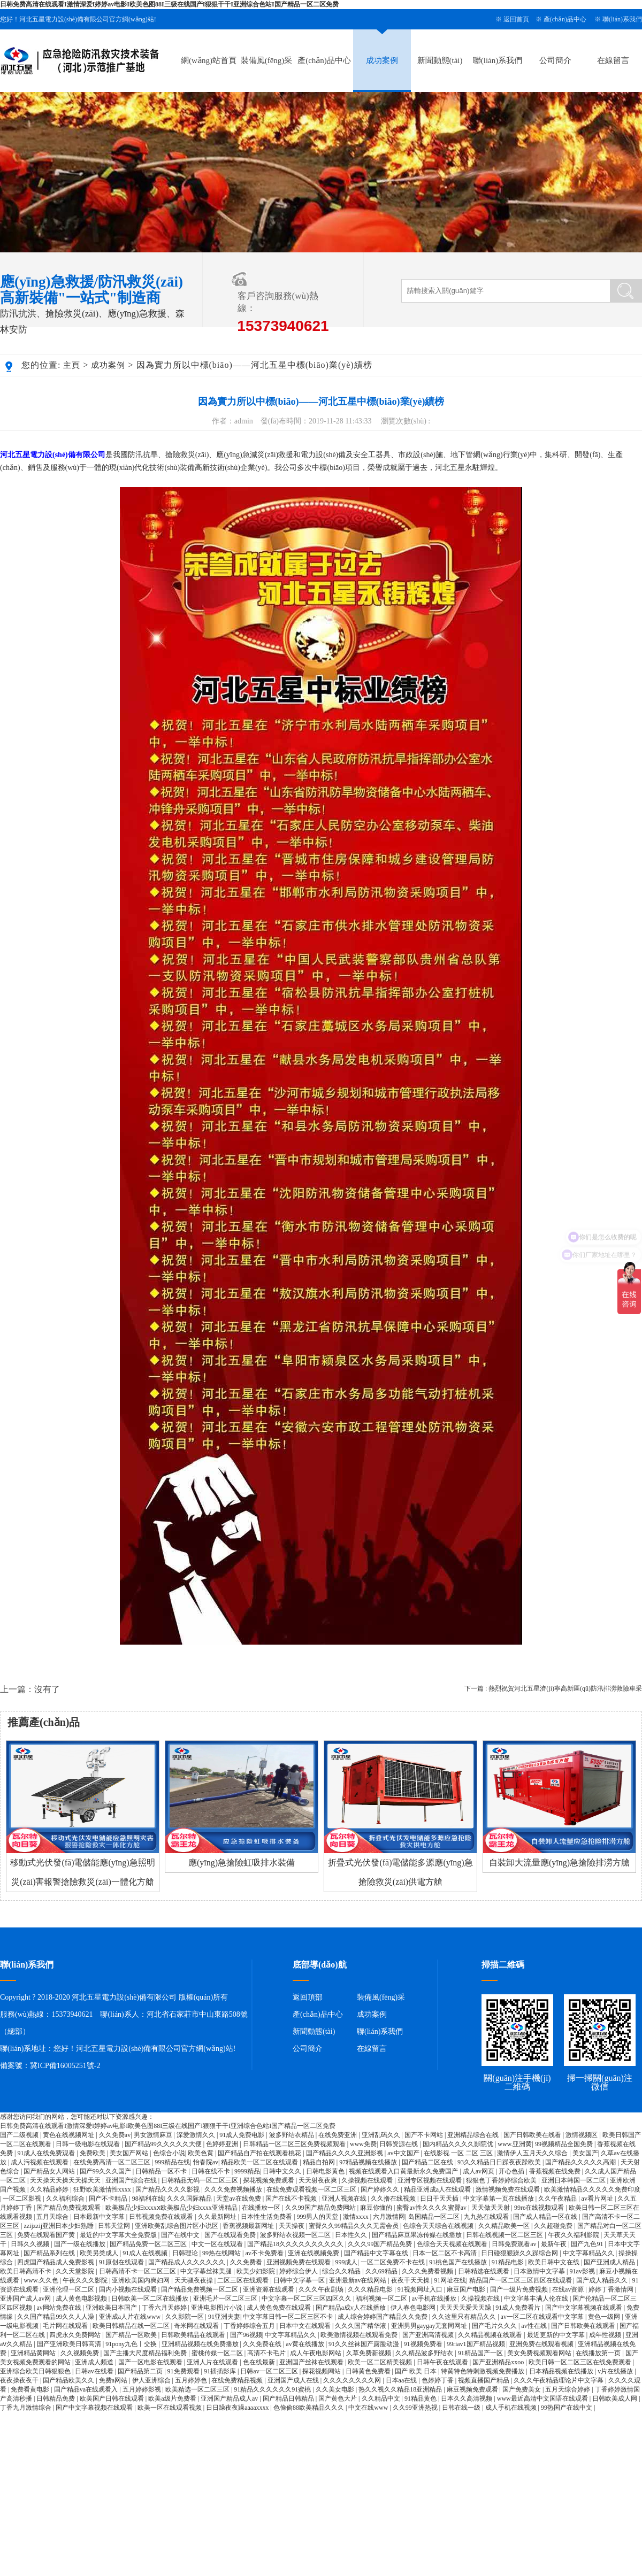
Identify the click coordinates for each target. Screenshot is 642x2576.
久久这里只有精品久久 (465, 2316)
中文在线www (368, 2407)
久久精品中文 (382, 2398)
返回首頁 (516, 19)
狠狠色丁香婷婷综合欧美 (502, 2180)
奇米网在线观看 (197, 2326)
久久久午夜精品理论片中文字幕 (559, 2380)
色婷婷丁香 (438, 2380)
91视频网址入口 (421, 2289)
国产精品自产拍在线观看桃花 (260, 2153)
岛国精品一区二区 (434, 2216)
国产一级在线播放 (80, 2244)
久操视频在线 (481, 2298)
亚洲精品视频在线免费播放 (201, 2344)
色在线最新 (260, 2362)
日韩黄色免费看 (369, 2371)
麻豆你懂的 (377, 2207)
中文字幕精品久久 (589, 2253)
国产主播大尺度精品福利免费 (145, 2353)
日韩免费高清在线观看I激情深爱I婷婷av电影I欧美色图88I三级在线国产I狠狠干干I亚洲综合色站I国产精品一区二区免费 (169, 4)
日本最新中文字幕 (99, 2216)
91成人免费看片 (518, 2307)
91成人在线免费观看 (47, 2153)
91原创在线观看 (122, 2262)
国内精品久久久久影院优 (459, 2144)
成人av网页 (479, 2171)
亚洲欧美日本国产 (112, 2307)
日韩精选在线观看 (484, 2271)
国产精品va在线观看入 (86, 2389)
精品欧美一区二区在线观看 (260, 2162)
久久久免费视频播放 (234, 2189)
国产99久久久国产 (106, 2171)
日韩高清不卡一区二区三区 (138, 2271)
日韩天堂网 (115, 2226)
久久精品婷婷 (50, 2189)
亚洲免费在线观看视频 (542, 2344)
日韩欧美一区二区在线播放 (150, 2298)
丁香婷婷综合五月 (250, 2326)
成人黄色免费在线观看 (279, 2307)
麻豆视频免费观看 (473, 2389)
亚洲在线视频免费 (314, 2253)
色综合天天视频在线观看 (453, 2244)
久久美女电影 (336, 2389)
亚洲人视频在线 (345, 2198)
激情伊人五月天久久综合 (533, 2153)
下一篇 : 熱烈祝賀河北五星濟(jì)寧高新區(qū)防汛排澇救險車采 (553, 1688)
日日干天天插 (440, 2198)
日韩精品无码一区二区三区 (200, 2180)
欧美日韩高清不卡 (26, 2271)
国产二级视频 (20, 2135)
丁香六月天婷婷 (165, 2307)
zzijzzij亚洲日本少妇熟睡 (59, 2226)
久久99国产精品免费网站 (321, 2207)
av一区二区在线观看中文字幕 (543, 2316)
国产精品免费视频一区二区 (200, 2289)
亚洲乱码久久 (382, 2135)
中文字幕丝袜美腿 (206, 2271)
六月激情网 (389, 2216)
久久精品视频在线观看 (491, 2335)
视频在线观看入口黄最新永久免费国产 (404, 2171)
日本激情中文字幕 (540, 2271)
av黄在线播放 (305, 2344)
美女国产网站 (130, 2153)
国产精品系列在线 (50, 2253)
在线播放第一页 (599, 2353)
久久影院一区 (185, 2316)
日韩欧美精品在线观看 (194, 2335)
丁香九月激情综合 (26, 2407)
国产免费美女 (522, 2389)
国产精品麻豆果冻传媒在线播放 (417, 2235)
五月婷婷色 (192, 2380)
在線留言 (613, 60)
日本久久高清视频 (467, 2398)
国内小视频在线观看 (128, 2289)
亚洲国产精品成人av (230, 2398)
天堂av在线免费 (239, 2198)
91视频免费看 (424, 2344)
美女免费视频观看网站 (540, 2353)
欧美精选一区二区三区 (198, 2389)
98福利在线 (148, 2198)
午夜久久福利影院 (574, 2235)
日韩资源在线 (399, 2144)
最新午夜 (554, 2244)
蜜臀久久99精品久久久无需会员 (354, 2226)
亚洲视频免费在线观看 (299, 2262)
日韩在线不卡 (212, 2171)
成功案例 (382, 60)
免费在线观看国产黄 (47, 2235)
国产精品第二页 (141, 2371)
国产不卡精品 (109, 2198)
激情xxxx (356, 2216)
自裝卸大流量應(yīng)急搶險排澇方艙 (559, 1862)
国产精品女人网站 (50, 2171)
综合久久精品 (342, 2271)
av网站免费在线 (59, 2307)
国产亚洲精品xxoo (498, 2362)
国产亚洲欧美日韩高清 (70, 2344)
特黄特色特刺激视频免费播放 (483, 2371)
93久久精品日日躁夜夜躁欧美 (499, 2162)
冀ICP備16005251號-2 (65, 2066)
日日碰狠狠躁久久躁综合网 (520, 2253)
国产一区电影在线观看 (151, 2362)
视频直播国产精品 (484, 2380)
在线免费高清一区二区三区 (112, 2162)
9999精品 (247, 2171)
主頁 (71, 365)
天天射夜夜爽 (319, 2180)
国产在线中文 (181, 2235)
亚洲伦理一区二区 (69, 2289)
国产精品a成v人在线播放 (351, 2307)
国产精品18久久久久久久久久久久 (296, 2244)
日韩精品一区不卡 (161, 2171)
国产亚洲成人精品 (610, 2262)
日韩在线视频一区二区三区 (505, 2235)
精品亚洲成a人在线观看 (438, 2189)
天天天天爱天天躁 (466, 2307)
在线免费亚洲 (338, 2135)
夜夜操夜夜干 (20, 2380)
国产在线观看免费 (230, 2235)
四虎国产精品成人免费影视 (56, 2262)
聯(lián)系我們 (622, 19)
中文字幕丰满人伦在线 (537, 2298)
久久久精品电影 (371, 2289)
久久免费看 (247, 2262)
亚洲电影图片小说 (217, 2307)
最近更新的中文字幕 (556, 2335)
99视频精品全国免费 (564, 2144)
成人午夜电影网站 (316, 2353)
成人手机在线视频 (511, 2407)
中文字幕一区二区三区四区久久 (307, 2298)
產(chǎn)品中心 (565, 19)
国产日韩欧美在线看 (533, 2135)
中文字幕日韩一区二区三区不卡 (288, 2316)
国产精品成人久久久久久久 (187, 2262)
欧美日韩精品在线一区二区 (132, 2326)
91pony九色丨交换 (131, 2344)
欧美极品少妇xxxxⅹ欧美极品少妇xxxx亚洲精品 (172, 2207)
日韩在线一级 (462, 2407)
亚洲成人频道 (95, 2362)
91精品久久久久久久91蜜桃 (273, 2389)
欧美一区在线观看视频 (170, 2407)
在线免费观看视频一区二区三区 (312, 2189)
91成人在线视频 (146, 2253)
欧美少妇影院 (256, 2271)
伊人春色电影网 (414, 2307)
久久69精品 (382, 2271)
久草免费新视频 (369, 2353)
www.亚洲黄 (515, 2144)
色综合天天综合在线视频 (439, 2226)
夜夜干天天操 (411, 2280)
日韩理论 (186, 2253)
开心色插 (512, 2171)
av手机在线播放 (435, 2298)
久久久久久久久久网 (353, 2380)
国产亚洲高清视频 (428, 2335)
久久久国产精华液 (361, 2326)
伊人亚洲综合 (152, 2380)
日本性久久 (352, 2235)
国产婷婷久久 (381, 2189)
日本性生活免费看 (267, 2216)
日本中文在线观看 (305, 2326)
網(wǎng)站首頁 (208, 60)
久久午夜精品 (558, 2198)
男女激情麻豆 (154, 2135)
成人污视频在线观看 (40, 2162)
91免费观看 (184, 2371)
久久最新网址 (218, 2216)
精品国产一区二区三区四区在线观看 (521, 2280)
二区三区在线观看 (243, 2280)
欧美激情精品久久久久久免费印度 (592, 2189)
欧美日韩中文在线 (554, 2262)
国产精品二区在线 (428, 2162)
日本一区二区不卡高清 (445, 2253)
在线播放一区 (262, 2207)
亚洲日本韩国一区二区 (574, 2180)
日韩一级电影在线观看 (88, 2144)
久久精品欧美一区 (504, 2226)
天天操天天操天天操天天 (66, 2180)
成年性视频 (606, 2335)
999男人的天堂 (318, 2216)
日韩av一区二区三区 (269, 2371)
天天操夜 (292, 2226)
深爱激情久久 (197, 2135)
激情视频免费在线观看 (508, 2189)
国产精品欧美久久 (69, 2380)
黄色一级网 (605, 2316)
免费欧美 (93, 2153)
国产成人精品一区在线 (546, 2216)
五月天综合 (53, 2216)
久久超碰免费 (554, 2226)
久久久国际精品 (190, 2198)
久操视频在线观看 (367, 2180)
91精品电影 (508, 2262)
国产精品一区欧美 (131, 2335)
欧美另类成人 (100, 2253)
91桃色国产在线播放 (458, 2262)
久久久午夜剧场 (322, 2289)
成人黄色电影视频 (82, 2298)
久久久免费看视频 (428, 2271)
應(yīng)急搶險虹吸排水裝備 (241, 1862)
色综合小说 (169, 2153)
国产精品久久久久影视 (168, 2189)
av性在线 (534, 2326)
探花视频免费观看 (269, 2180)
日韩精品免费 (56, 2398)
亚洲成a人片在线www (130, 2316)
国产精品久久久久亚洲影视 (345, 2153)
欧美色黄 (201, 2153)
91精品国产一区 (481, 2353)
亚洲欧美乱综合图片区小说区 (177, 2226)
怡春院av (205, 2162)
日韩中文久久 (283, 2171)
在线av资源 (568, 2289)
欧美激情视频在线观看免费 (359, 2335)
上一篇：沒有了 (30, 1689)
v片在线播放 (616, 2371)
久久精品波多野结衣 (425, 2353)
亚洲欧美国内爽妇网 (141, 2280)
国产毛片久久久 (495, 2326)
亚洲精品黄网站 (34, 2353)
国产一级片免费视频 (519, 2289)
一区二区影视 (23, 2198)
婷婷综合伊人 (299, 2271)
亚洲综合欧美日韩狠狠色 (36, 2371)
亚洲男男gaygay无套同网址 (430, 2326)
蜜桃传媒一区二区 (218, 2353)
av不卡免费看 (265, 2253)
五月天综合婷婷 (568, 2389)
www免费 (363, 2144)
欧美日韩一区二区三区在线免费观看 (581, 2362)
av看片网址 (598, 2198)
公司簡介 (555, 60)
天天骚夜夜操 (194, 2280)
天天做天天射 (491, 2207)
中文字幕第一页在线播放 (499, 2198)
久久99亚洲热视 (416, 2407)
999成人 (346, 2262)
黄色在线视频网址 (69, 2135)
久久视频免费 (80, 2353)
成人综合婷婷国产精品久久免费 (383, 2316)
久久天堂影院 (76, 2271)
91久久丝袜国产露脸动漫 (364, 2344)
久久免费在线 (263, 2344)
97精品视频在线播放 (369, 2162)
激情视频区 (582, 2135)
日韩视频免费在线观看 (162, 2216)
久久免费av (115, 2135)
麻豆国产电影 (467, 2289)
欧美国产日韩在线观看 (113, 2398)
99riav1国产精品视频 (477, 2344)
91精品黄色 (421, 2398)
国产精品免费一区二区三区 (149, 2244)
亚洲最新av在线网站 (358, 2280)
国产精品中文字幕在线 (377, 2253)
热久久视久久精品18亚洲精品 (401, 2389)
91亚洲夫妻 (224, 2316)
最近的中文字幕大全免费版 (119, 2235)
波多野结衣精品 (292, 2135)
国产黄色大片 (338, 2398)
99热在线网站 (222, 2253)
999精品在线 (172, 2162)
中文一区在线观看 (218, 2244)
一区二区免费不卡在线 (393, 2262)
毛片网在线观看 (66, 2326)
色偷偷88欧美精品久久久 (309, 2407)
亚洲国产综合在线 (131, 2180)
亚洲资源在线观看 (269, 2289)
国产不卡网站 (424, 2135)
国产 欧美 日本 (416, 2371)
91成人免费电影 (242, 2135)
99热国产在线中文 (567, 2407)
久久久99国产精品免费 (381, 2244)
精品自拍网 (320, 2162)
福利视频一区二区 (382, 2298)
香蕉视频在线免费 (555, 2171)
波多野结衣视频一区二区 (296, 2235)
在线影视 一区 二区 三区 (459, 2153)
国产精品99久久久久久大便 (164, 2144)
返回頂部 (308, 1997)
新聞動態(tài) (440, 60)
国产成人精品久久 (602, 2280)
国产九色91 (588, 2244)
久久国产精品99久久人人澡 (56, 2316)
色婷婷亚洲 (223, 2144)
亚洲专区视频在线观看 (430, 2180)
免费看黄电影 (31, 2389)
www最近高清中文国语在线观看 (543, 2398)
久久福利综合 (66, 2198)
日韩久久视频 (31, 2244)
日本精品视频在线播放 (562, 2371)
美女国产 (585, 2153)
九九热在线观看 (487, 2216)
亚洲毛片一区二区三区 (226, 2298)
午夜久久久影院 (86, 2280)
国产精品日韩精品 (289, 2398)
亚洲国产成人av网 (26, 2298)
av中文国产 (404, 2153)
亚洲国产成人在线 (294, 2380)
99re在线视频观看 (539, 2207)
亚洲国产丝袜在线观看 (312, 2362)
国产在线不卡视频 (291, 2198)
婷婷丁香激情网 (611, 2289)
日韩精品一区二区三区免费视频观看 (295, 2144)
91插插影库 (221, 2371)
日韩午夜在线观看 (443, 2362)
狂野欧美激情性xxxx (103, 2189)
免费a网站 (114, 2380)
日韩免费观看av (515, 2244)
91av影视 (582, 2271)
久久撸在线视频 (394, 2198)
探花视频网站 (322, 2371)
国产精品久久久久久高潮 (581, 2162)
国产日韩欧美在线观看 (584, 2326)
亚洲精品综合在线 (473, 2135)
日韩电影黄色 (326, 2171)
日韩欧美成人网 (615, 2398)
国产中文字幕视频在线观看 (584, 2307)
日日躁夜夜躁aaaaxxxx (238, 2407)
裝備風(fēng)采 (267, 60)
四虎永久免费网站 (75, 2335)
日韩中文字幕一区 (299, 2280)
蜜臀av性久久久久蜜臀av (432, 2207)
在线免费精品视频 (237, 2380)
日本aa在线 (402, 2380)
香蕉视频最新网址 (249, 2226)
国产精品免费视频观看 (69, 2207)
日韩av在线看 (94, 2371)
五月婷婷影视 (143, 2389)
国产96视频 (246, 2335)
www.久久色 (41, 2280)
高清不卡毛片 (267, 2353)
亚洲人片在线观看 (213, 2362)
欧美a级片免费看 (172, 2398)
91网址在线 (450, 2280)
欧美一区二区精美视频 (381, 2362)
